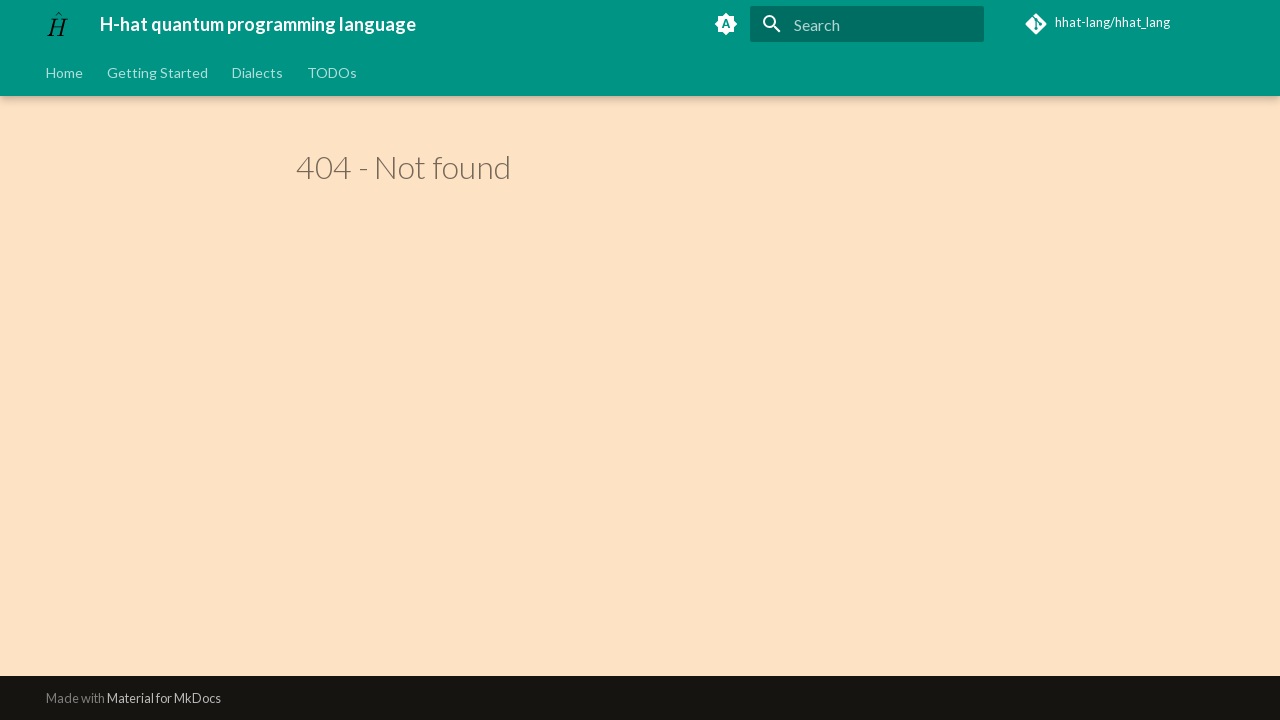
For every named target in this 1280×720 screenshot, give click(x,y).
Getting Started (157, 72)
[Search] (867, 24)
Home (64, 72)
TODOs (332, 72)
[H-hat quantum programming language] (57, 24)
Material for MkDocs (164, 698)
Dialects (257, 72)
